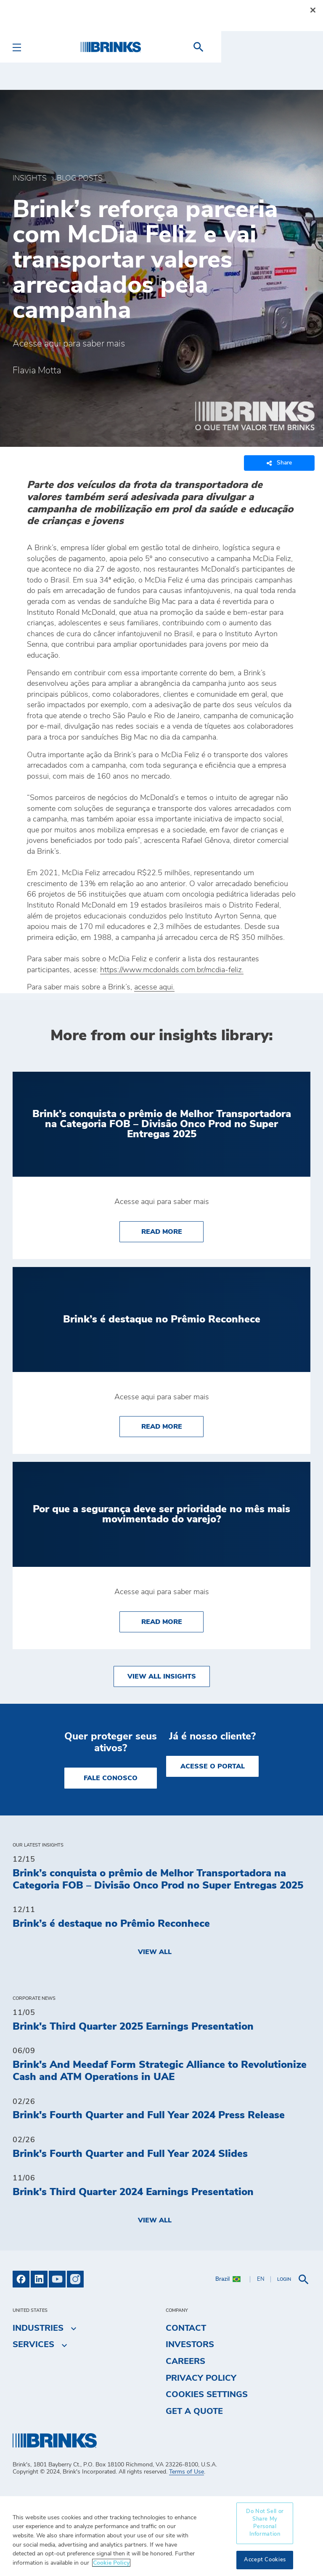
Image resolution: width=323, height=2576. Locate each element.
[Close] (313, 10)
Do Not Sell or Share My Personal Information (265, 2523)
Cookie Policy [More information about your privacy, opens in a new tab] (111, 2563)
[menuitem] (300, 47)
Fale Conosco (111, 1778)
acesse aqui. (154, 987)
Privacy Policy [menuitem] (201, 2378)
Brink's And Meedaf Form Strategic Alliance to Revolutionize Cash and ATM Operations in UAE (160, 2071)
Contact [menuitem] (186, 2328)
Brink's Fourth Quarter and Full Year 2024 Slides (130, 2154)
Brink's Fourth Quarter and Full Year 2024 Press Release (149, 2115)
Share (279, 463)
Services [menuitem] (33, 2345)
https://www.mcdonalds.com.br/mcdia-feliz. (172, 970)
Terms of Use (186, 2472)
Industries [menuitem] (38, 2328)
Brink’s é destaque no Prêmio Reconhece (111, 1924)
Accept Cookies (265, 2560)
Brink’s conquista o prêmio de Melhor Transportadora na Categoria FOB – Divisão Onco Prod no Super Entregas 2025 (158, 1879)
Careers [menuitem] (185, 2361)
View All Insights (161, 1676)
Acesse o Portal (212, 1766)
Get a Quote (194, 2411)
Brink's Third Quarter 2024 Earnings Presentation (133, 2192)
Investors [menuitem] (190, 2344)
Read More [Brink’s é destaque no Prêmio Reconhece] (172, 1425)
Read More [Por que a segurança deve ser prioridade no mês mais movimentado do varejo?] (172, 1620)
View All (155, 1952)
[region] (161, 2536)
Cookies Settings (207, 2394)
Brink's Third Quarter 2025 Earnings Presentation (133, 2027)
